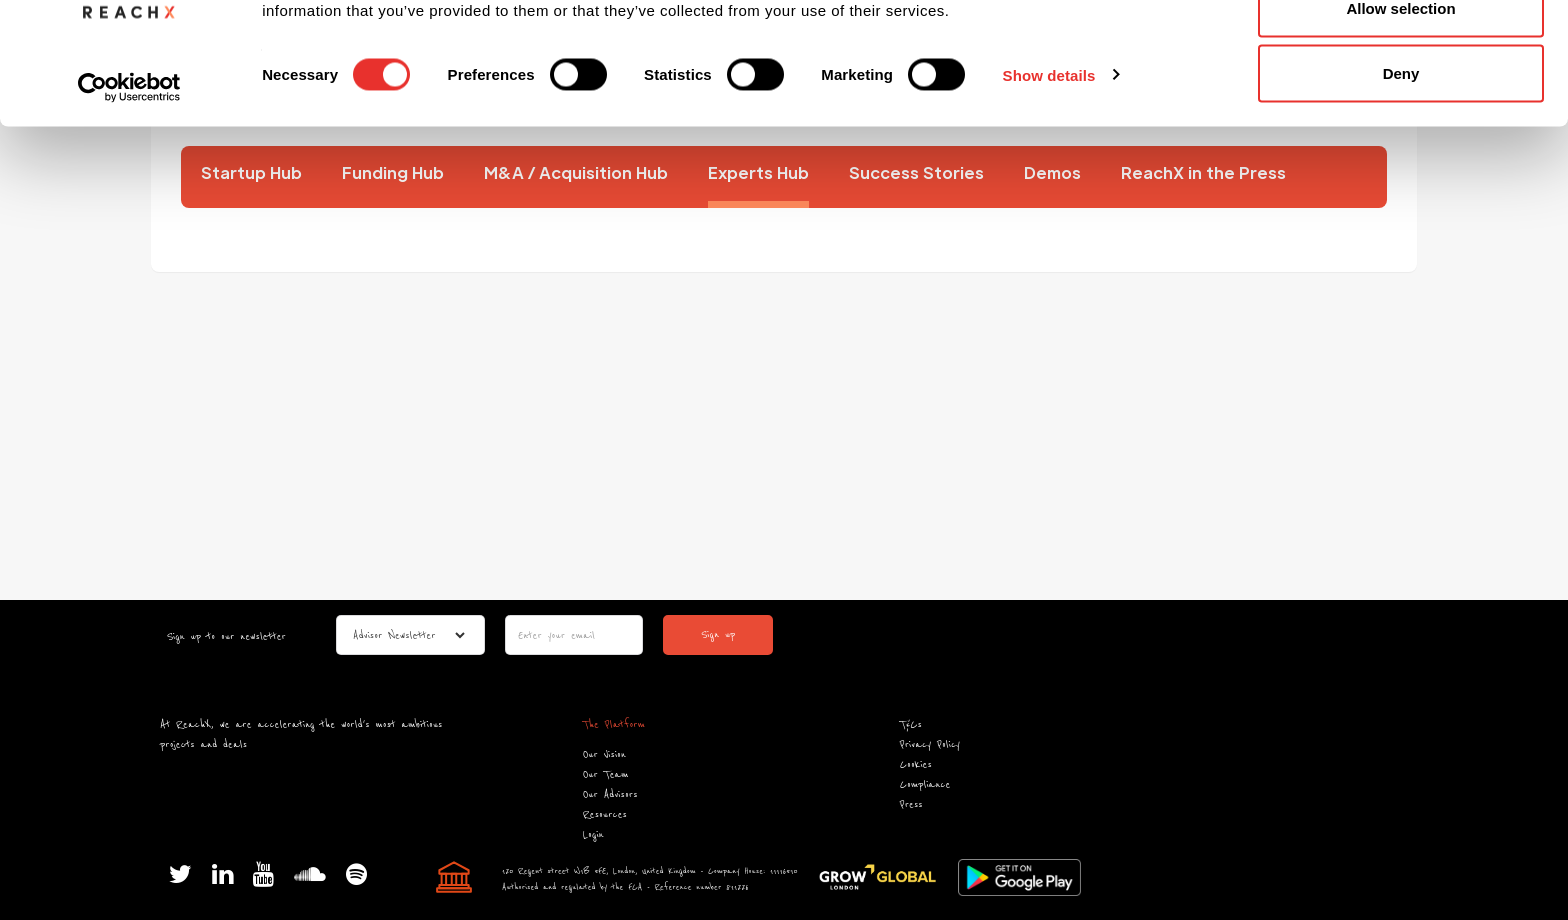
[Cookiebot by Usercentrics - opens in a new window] (129, 198)
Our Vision (604, 754)
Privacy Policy (930, 744)
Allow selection (1400, 118)
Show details (1049, 185)
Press (911, 804)
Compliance (925, 784)
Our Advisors (610, 794)
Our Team (606, 774)
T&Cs (911, 724)
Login (593, 834)
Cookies (916, 764)
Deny (1401, 183)
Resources (605, 814)
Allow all (1401, 52)
